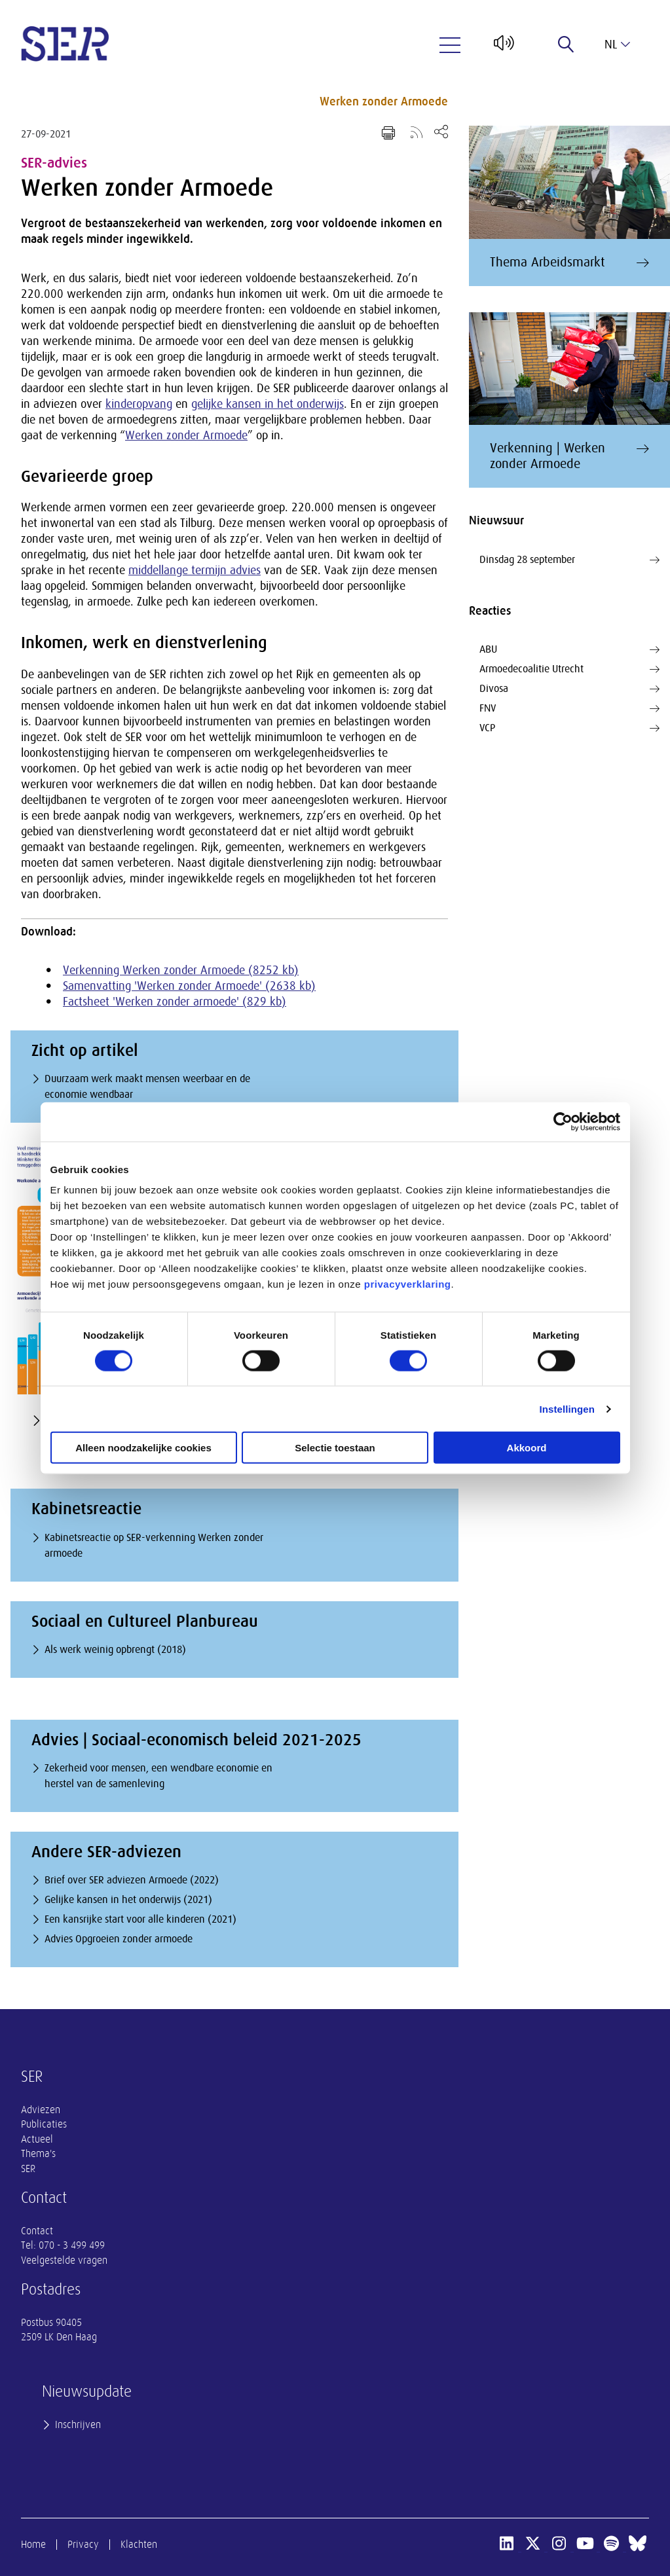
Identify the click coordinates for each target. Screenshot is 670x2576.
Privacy (83, 2544)
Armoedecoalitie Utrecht (569, 669)
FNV (569, 708)
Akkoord (527, 1447)
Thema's (38, 2154)
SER (28, 2169)
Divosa (569, 689)
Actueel (37, 2139)
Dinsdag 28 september (569, 560)
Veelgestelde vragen (64, 2260)
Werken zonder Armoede (384, 101)
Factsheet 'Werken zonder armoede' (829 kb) (174, 1001)
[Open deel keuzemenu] (441, 131)
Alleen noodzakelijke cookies (143, 1447)
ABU (569, 649)
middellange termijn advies (194, 570)
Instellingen (567, 1408)
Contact (37, 2231)
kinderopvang (138, 403)
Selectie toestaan (335, 1447)
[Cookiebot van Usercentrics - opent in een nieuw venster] (563, 1121)
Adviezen (40, 2110)
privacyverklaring (407, 1284)
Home (33, 2544)
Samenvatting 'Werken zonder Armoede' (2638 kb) (189, 985)
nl (617, 44)
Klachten (139, 2544)
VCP (569, 728)
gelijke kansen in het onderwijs (267, 403)
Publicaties (44, 2124)
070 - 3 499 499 (72, 2245)
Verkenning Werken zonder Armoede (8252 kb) (181, 970)
